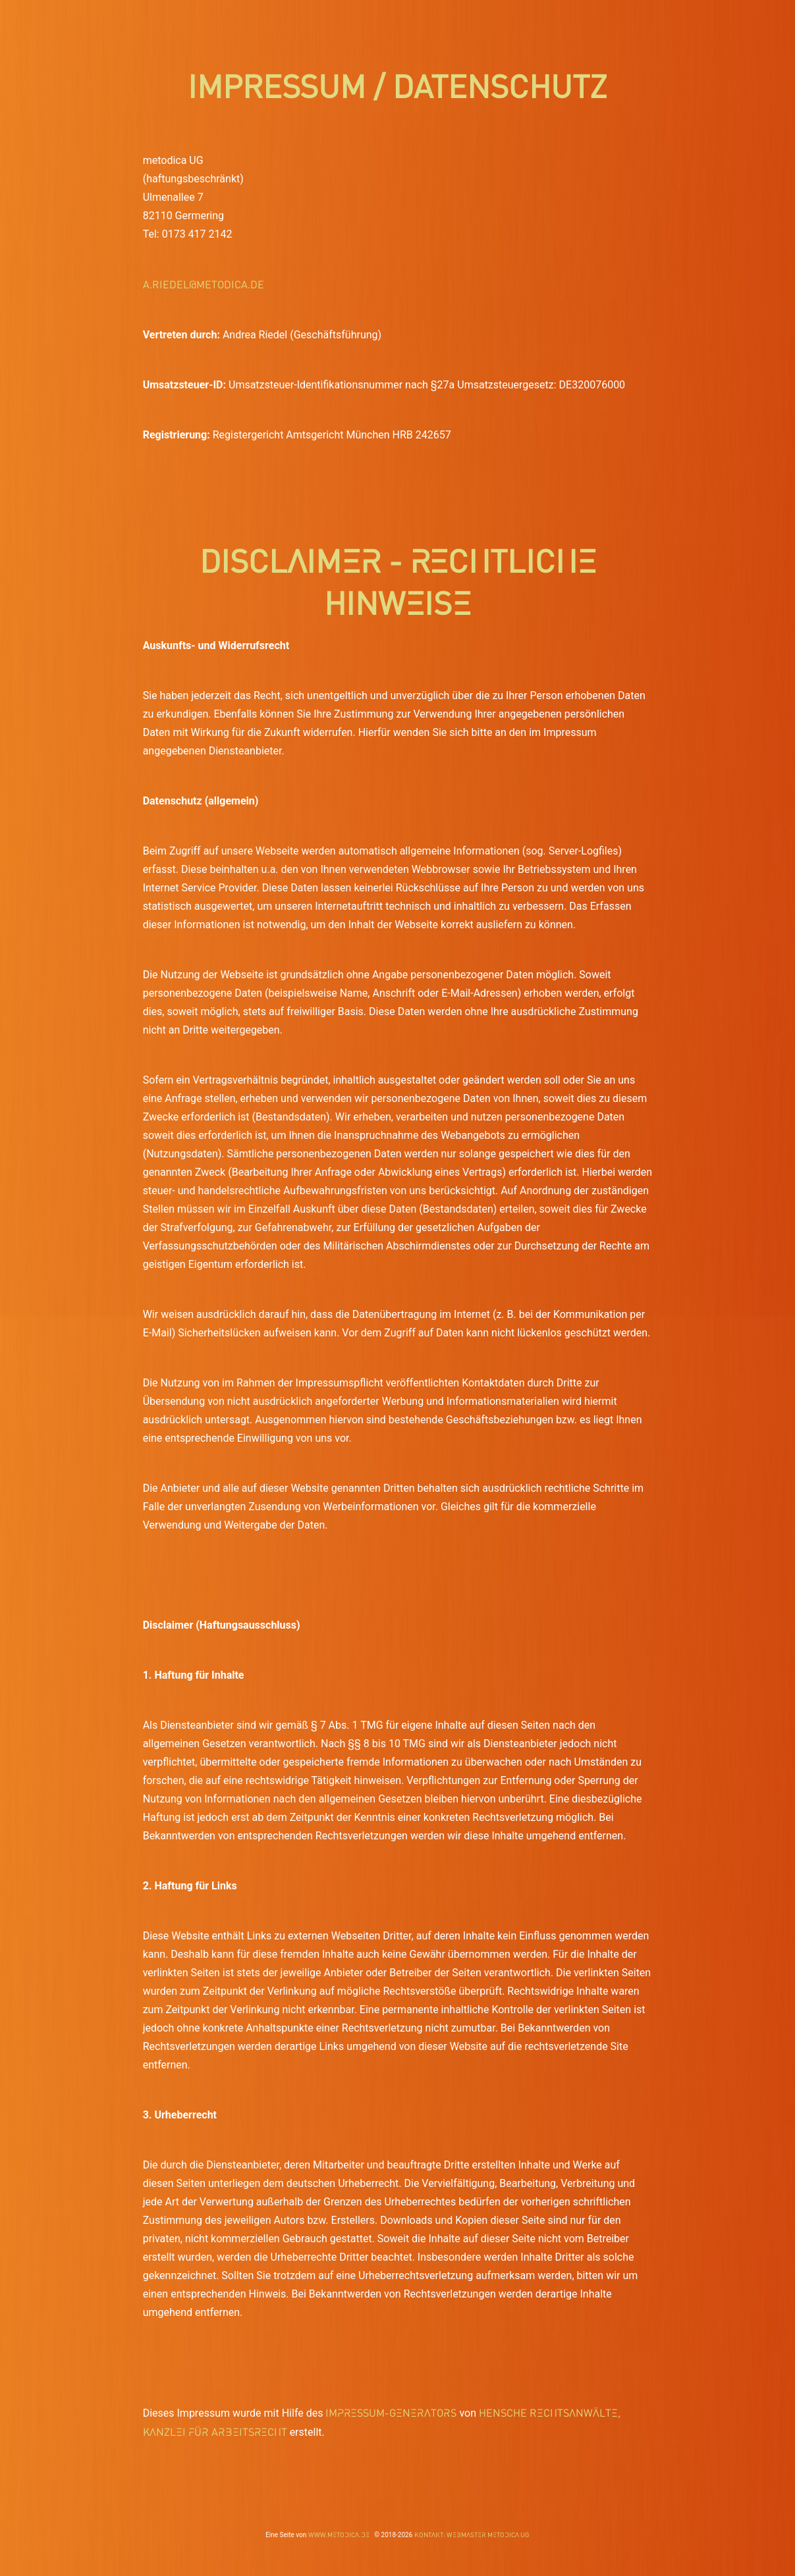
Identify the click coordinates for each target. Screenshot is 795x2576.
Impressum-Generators (390, 2412)
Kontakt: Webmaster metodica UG (472, 2534)
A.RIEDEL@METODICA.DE (203, 284)
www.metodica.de (339, 2534)
